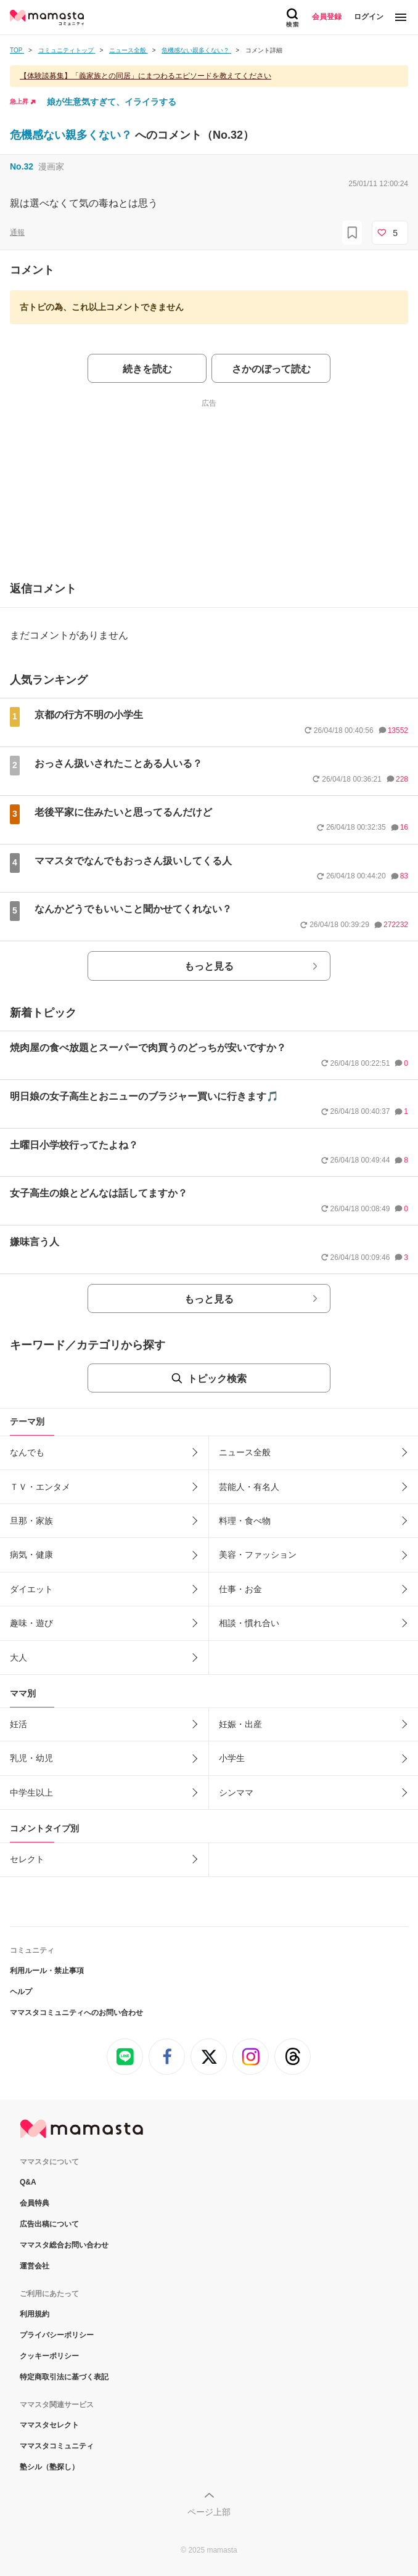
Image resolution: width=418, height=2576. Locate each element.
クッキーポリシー (49, 2356)
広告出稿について (49, 2224)
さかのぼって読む (271, 369)
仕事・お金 (240, 1589)
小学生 (232, 1758)
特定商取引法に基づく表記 (64, 2377)
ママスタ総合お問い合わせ (64, 2245)
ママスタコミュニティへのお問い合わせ (76, 2012)
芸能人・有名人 (249, 1487)
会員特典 (34, 2203)
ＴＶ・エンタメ (40, 1487)
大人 (18, 1657)
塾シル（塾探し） (49, 2467)
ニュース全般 (245, 1452)
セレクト (27, 1859)
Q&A (28, 2182)
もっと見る (209, 966)
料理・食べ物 (245, 1521)
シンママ (236, 1792)
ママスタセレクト (49, 2425)
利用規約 (34, 2314)
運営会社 (34, 2266)
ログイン (368, 16)
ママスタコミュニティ (57, 2446)
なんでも (27, 1452)
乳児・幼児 (31, 1758)
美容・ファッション (258, 1555)
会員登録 (327, 16)
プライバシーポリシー (57, 2335)
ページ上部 (209, 2512)
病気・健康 (31, 1555)
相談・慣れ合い (249, 1623)
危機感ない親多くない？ (72, 135)
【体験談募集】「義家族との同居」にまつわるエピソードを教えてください (145, 76)
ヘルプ (21, 1991)
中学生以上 (31, 1792)
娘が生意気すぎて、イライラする (111, 102)
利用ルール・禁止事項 (47, 1970)
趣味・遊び (31, 1623)
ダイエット (31, 1589)
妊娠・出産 (240, 1724)
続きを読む (147, 369)
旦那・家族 (31, 1521)
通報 (17, 232)
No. (21, 166)
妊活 (18, 1724)
